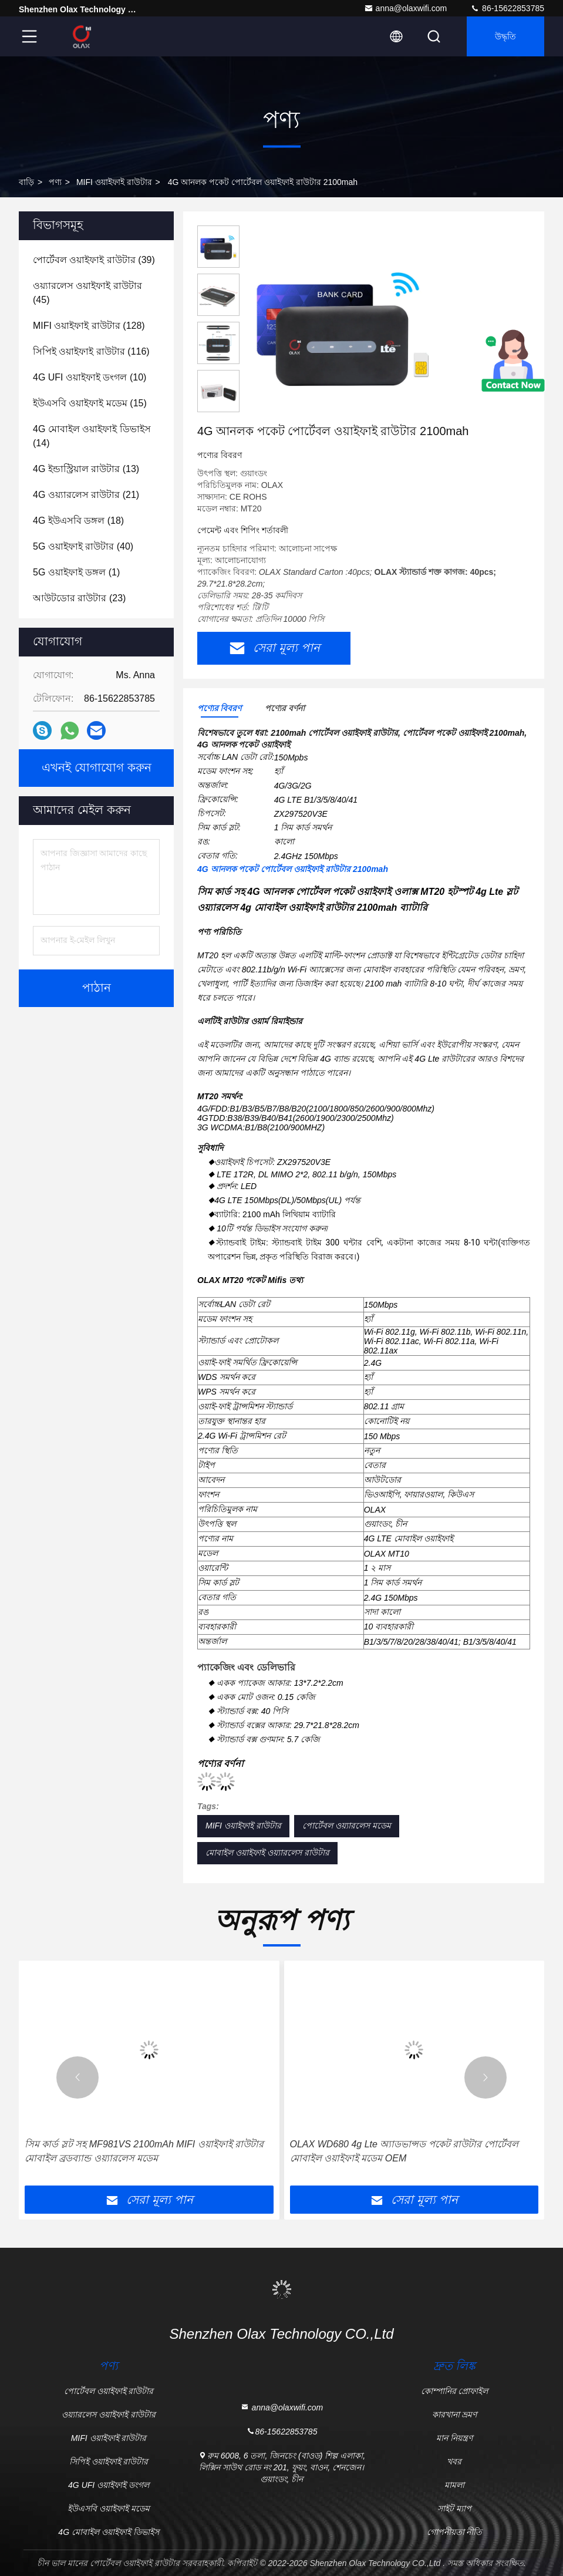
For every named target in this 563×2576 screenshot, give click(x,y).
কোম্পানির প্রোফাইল (454, 2391)
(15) (90, 403)
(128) (89, 326)
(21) (86, 495)
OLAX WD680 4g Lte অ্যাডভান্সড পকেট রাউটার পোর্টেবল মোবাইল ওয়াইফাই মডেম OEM (404, 2151)
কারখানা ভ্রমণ (454, 2414)
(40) (83, 546)
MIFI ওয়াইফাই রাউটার (114, 182)
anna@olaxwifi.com (405, 8)
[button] (77, 2077)
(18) (78, 521)
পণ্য (55, 182)
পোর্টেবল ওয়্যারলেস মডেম (346, 1825)
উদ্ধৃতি (505, 36)
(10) (89, 377)
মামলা (454, 2485)
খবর (454, 2461)
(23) (79, 598)
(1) (76, 572)
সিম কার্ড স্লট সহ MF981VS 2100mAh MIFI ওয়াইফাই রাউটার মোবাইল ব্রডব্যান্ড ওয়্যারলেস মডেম (144, 2151)
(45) (87, 293)
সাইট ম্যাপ (454, 2508)
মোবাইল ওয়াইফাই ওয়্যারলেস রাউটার (267, 1852)
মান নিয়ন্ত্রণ (454, 2438)
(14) (92, 436)
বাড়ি (26, 182)
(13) (86, 469)
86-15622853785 (507, 8)
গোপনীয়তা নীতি (455, 2532)
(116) (91, 351)
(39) (94, 260)
